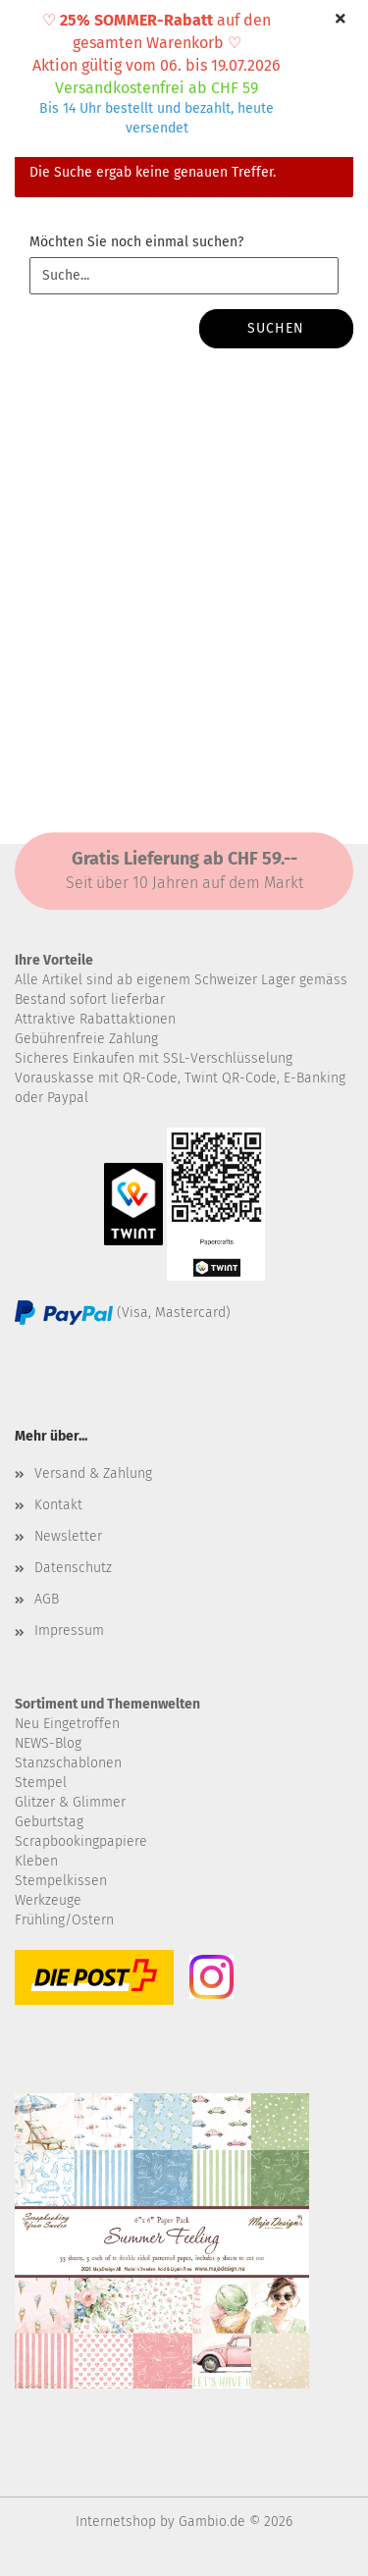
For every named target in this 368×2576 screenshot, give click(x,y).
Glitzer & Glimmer (70, 1802)
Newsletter (68, 1536)
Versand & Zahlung (93, 1473)
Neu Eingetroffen (67, 1723)
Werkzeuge (48, 1900)
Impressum (69, 1630)
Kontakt (58, 1505)
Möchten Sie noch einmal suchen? (136, 242)
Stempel (41, 1782)
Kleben (36, 1861)
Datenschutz (73, 1567)
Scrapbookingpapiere (81, 1841)
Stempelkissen (61, 1880)
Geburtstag (49, 1822)
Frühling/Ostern (64, 1920)
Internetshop (116, 2521)
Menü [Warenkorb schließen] (29, 29)
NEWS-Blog (48, 1743)
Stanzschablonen (68, 1763)
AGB (46, 1599)
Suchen (275, 328)
